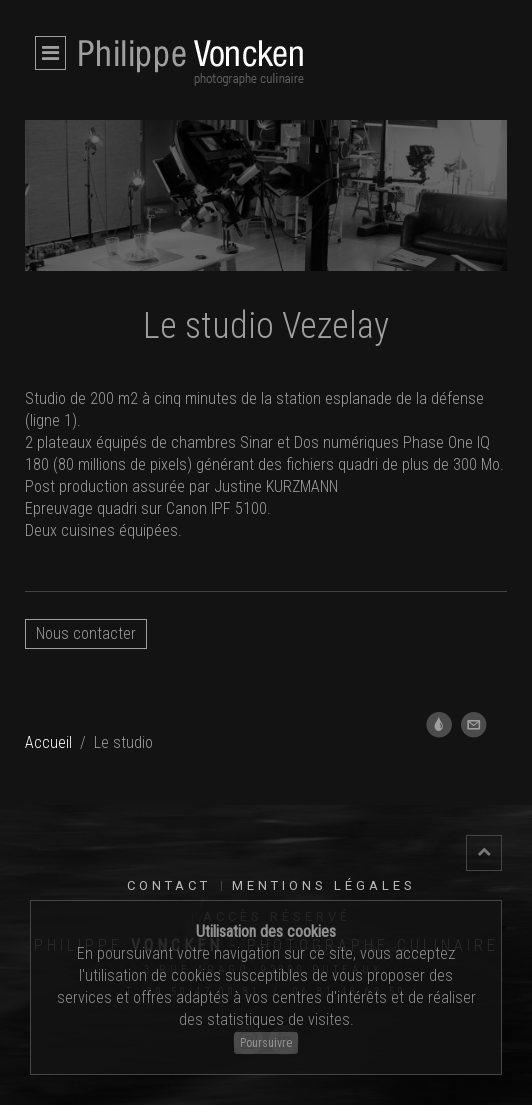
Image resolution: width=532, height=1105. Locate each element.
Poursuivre (266, 1043)
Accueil (48, 742)
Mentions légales (324, 885)
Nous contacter (86, 633)
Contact (169, 885)
